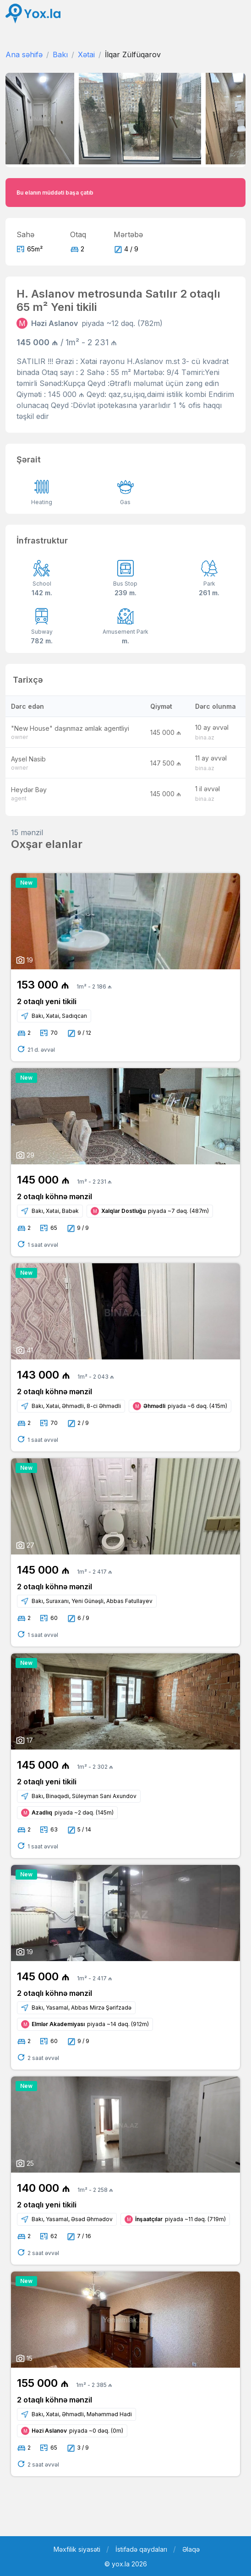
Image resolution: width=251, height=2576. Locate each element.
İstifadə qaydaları (141, 2549)
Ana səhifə (24, 54)
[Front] (32, 13)
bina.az (204, 737)
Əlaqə (191, 2549)
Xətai (86, 54)
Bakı (60, 54)
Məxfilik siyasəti (77, 2549)
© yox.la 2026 (125, 2564)
